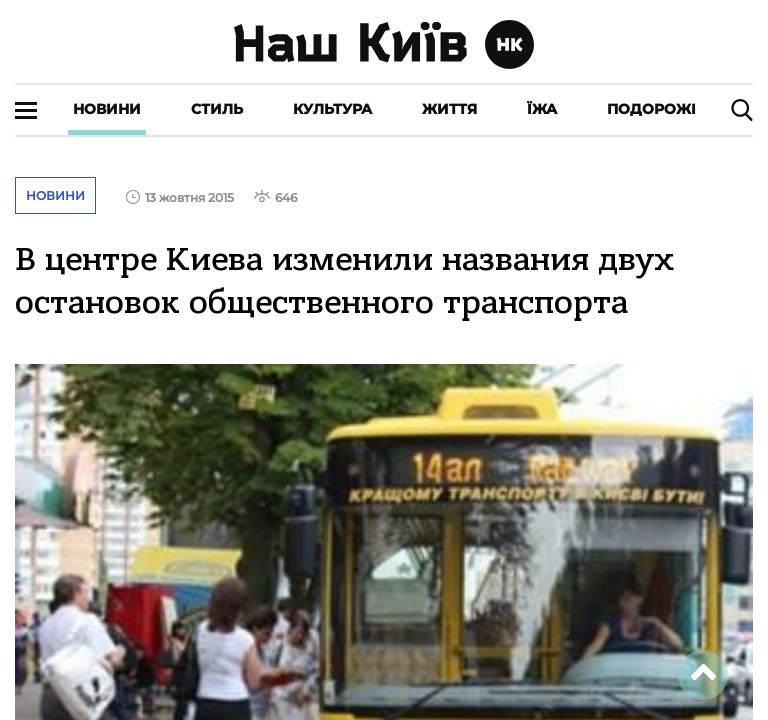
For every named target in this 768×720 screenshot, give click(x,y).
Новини (107, 109)
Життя (449, 109)
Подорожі (651, 109)
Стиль (217, 109)
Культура (332, 109)
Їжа (542, 109)
